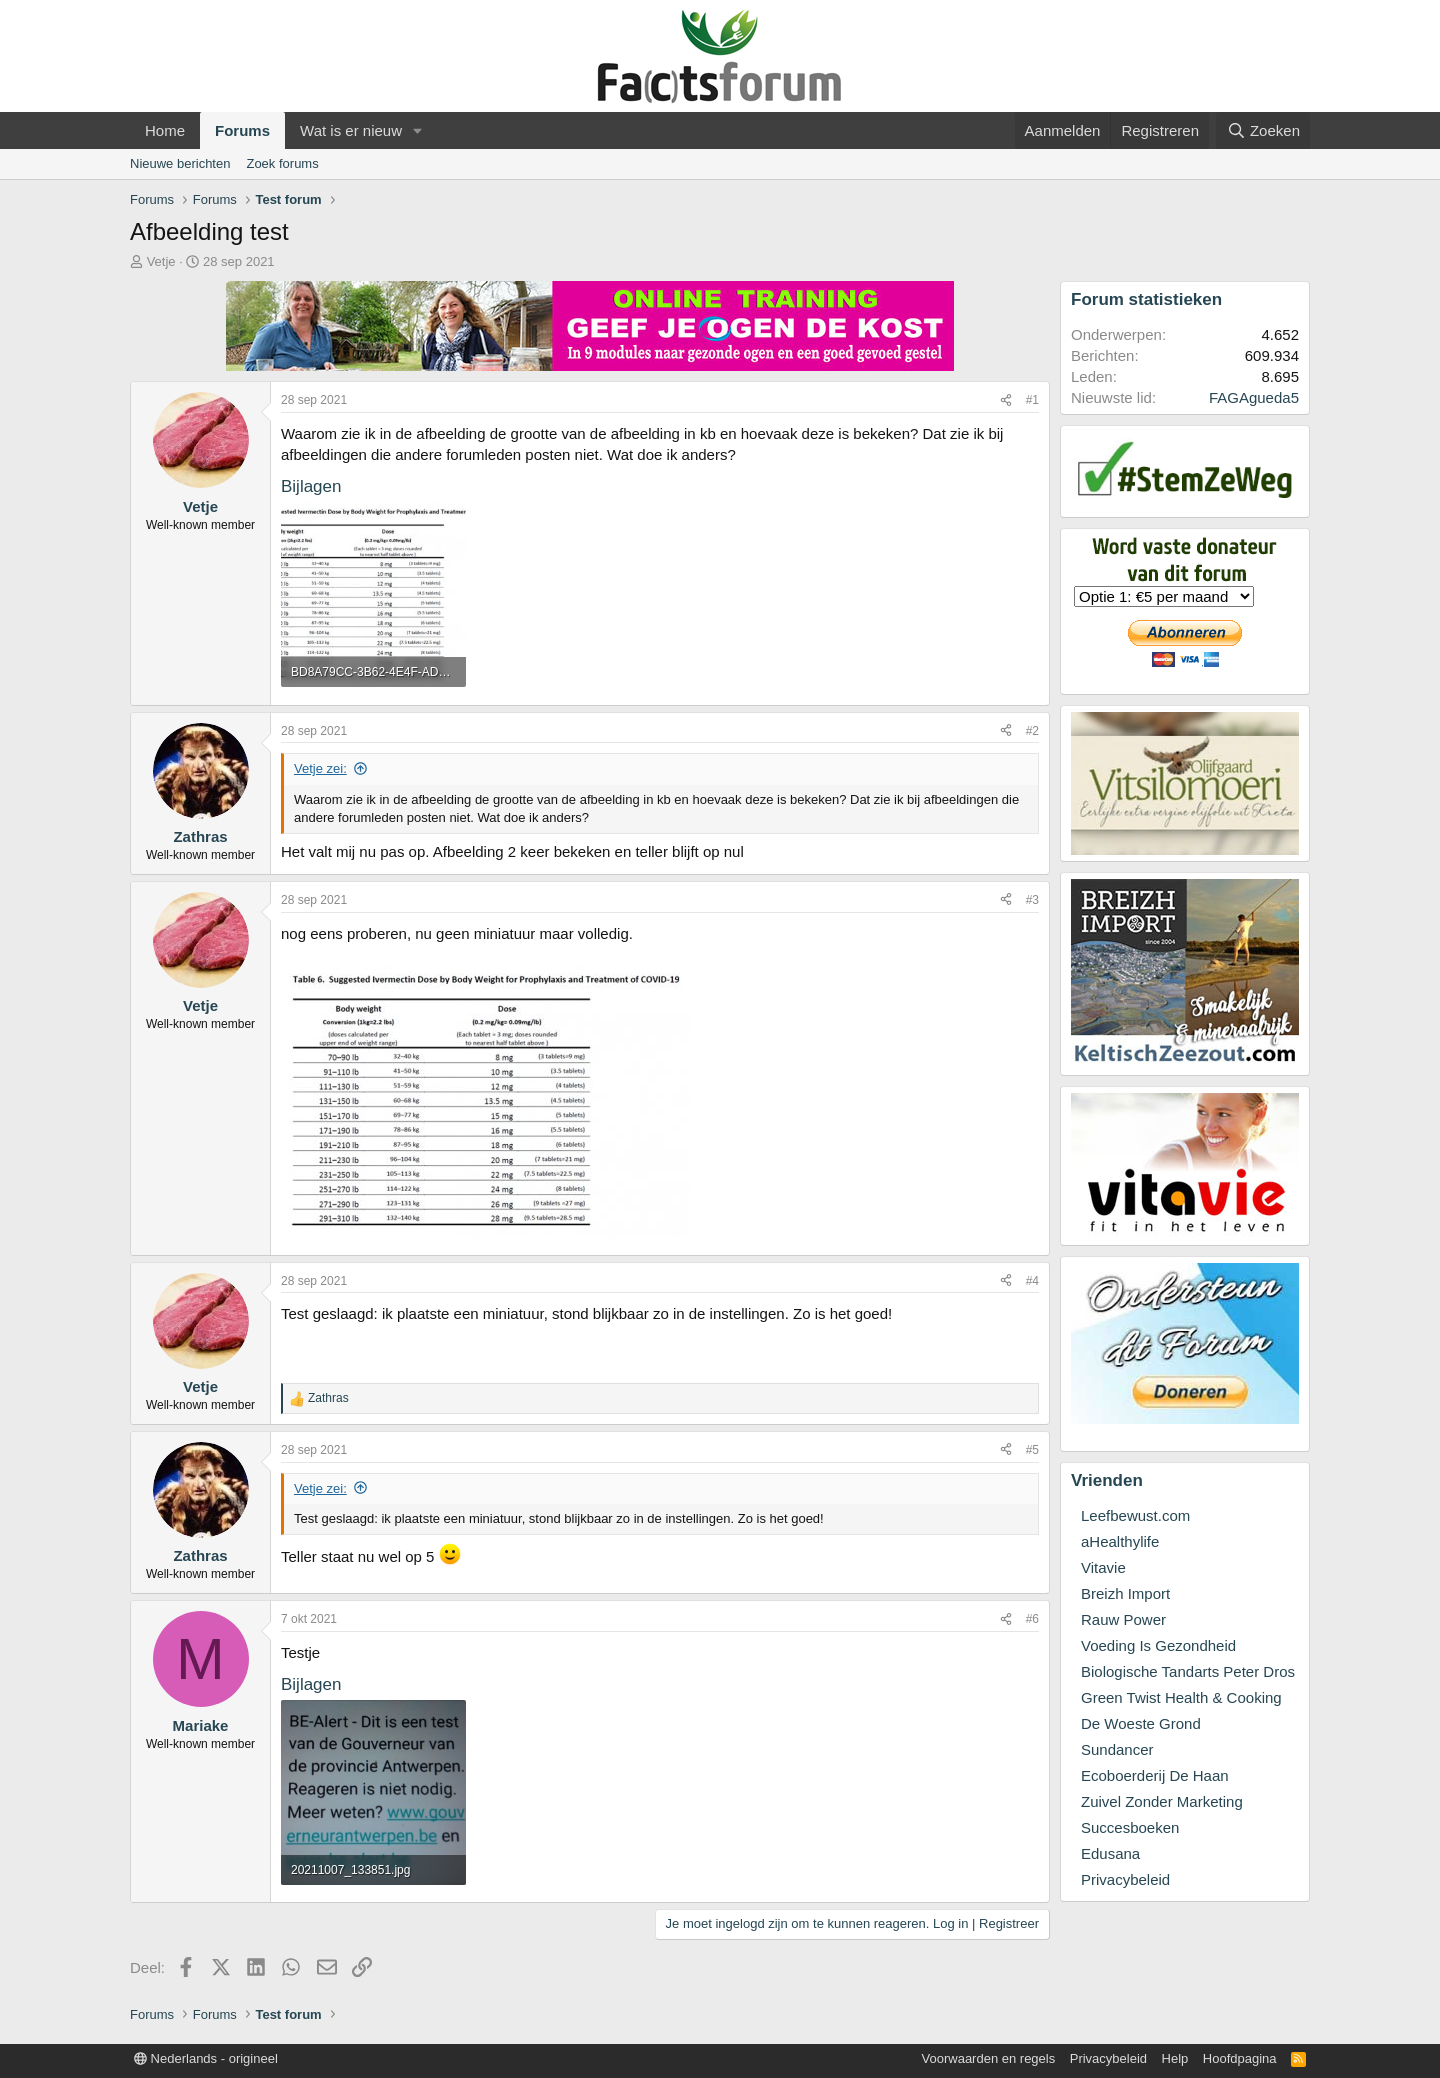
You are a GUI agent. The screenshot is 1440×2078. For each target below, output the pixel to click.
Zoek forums (282, 163)
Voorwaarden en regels (989, 2058)
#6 (1032, 1619)
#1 (1032, 400)
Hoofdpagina (1240, 2058)
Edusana (1110, 1853)
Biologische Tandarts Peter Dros (1188, 1671)
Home (165, 130)
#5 (1032, 1450)
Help (1175, 2058)
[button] (418, 130)
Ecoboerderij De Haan (1155, 1775)
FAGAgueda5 (1254, 397)
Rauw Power (1123, 1619)
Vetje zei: (320, 768)
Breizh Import (1125, 1593)
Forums (242, 130)
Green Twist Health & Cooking (1181, 1697)
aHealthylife (1120, 1541)
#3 (1032, 900)
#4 (1032, 1281)
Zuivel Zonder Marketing (1162, 1801)
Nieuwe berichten (180, 163)
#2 (1032, 731)
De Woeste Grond (1141, 1723)
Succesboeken (1130, 1827)
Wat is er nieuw (351, 130)
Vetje (161, 261)
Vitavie (1103, 1567)
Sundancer (1117, 1749)
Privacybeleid (1125, 1879)
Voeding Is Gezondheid (1158, 1645)
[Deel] (1006, 400)
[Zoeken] (1263, 130)
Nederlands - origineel (206, 2058)
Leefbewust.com (1135, 1515)
